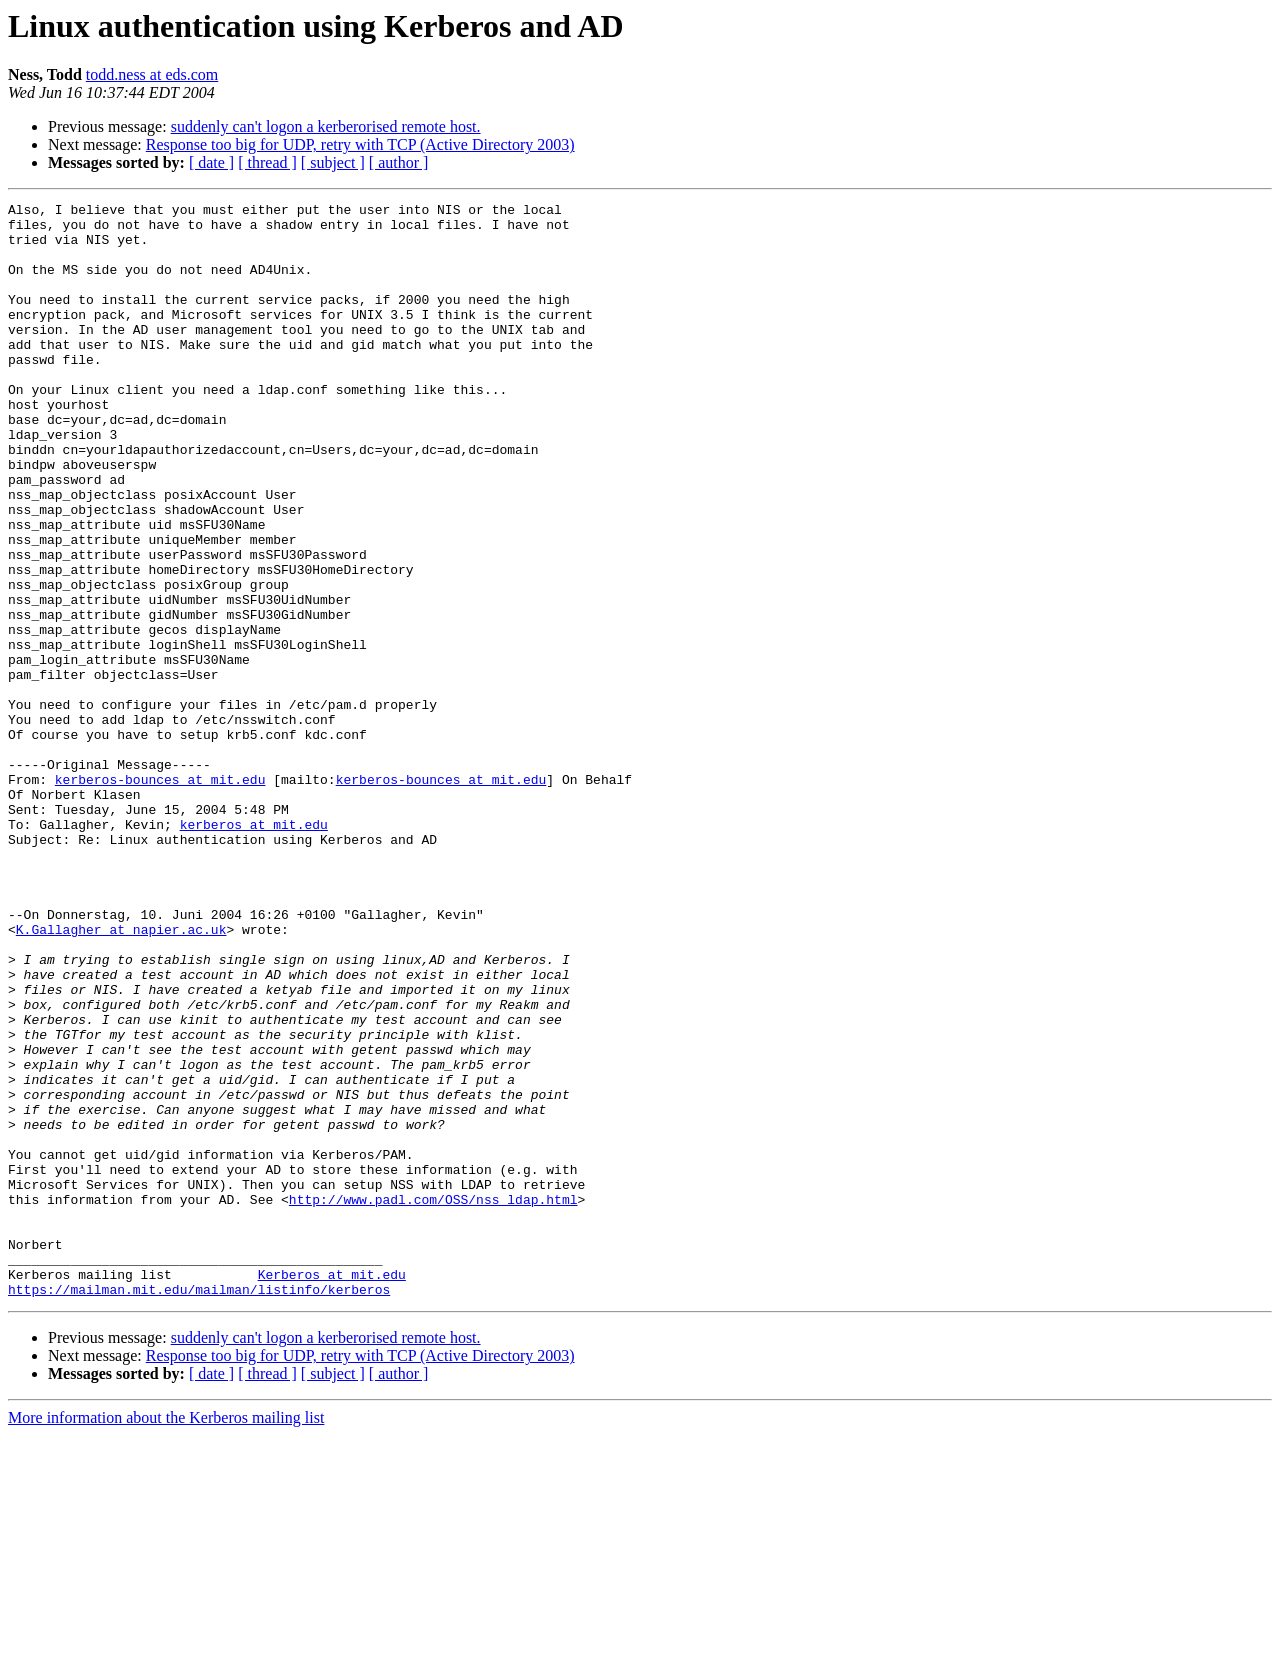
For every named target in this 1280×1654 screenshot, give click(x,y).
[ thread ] (267, 162)
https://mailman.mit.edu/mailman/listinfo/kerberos (199, 1508)
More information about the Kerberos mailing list (166, 1636)
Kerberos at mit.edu (332, 1490)
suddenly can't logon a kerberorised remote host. (326, 126)
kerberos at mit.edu (254, 950)
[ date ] (211, 162)
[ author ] (399, 162)
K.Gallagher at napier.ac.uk (121, 1076)
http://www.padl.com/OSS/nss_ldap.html (433, 1400)
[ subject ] (333, 162)
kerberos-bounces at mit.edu (160, 896)
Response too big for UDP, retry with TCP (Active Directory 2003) (360, 144)
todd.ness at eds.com (152, 74)
